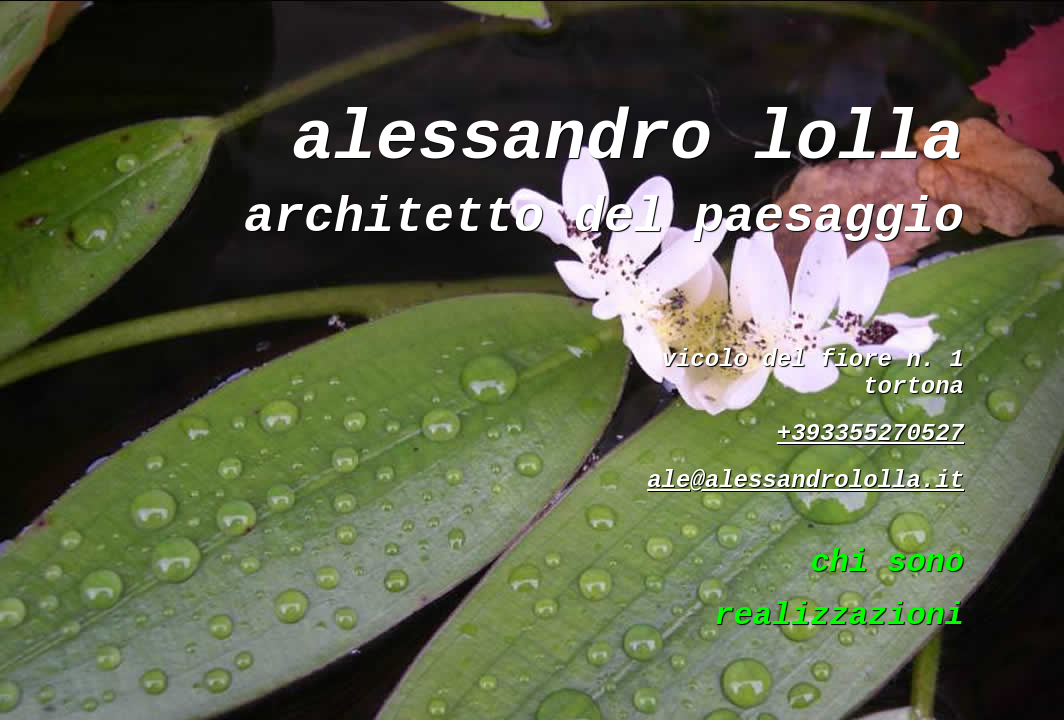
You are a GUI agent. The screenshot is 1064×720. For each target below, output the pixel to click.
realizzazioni (839, 615)
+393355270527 (870, 433)
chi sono (887, 562)
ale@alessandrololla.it (805, 480)
